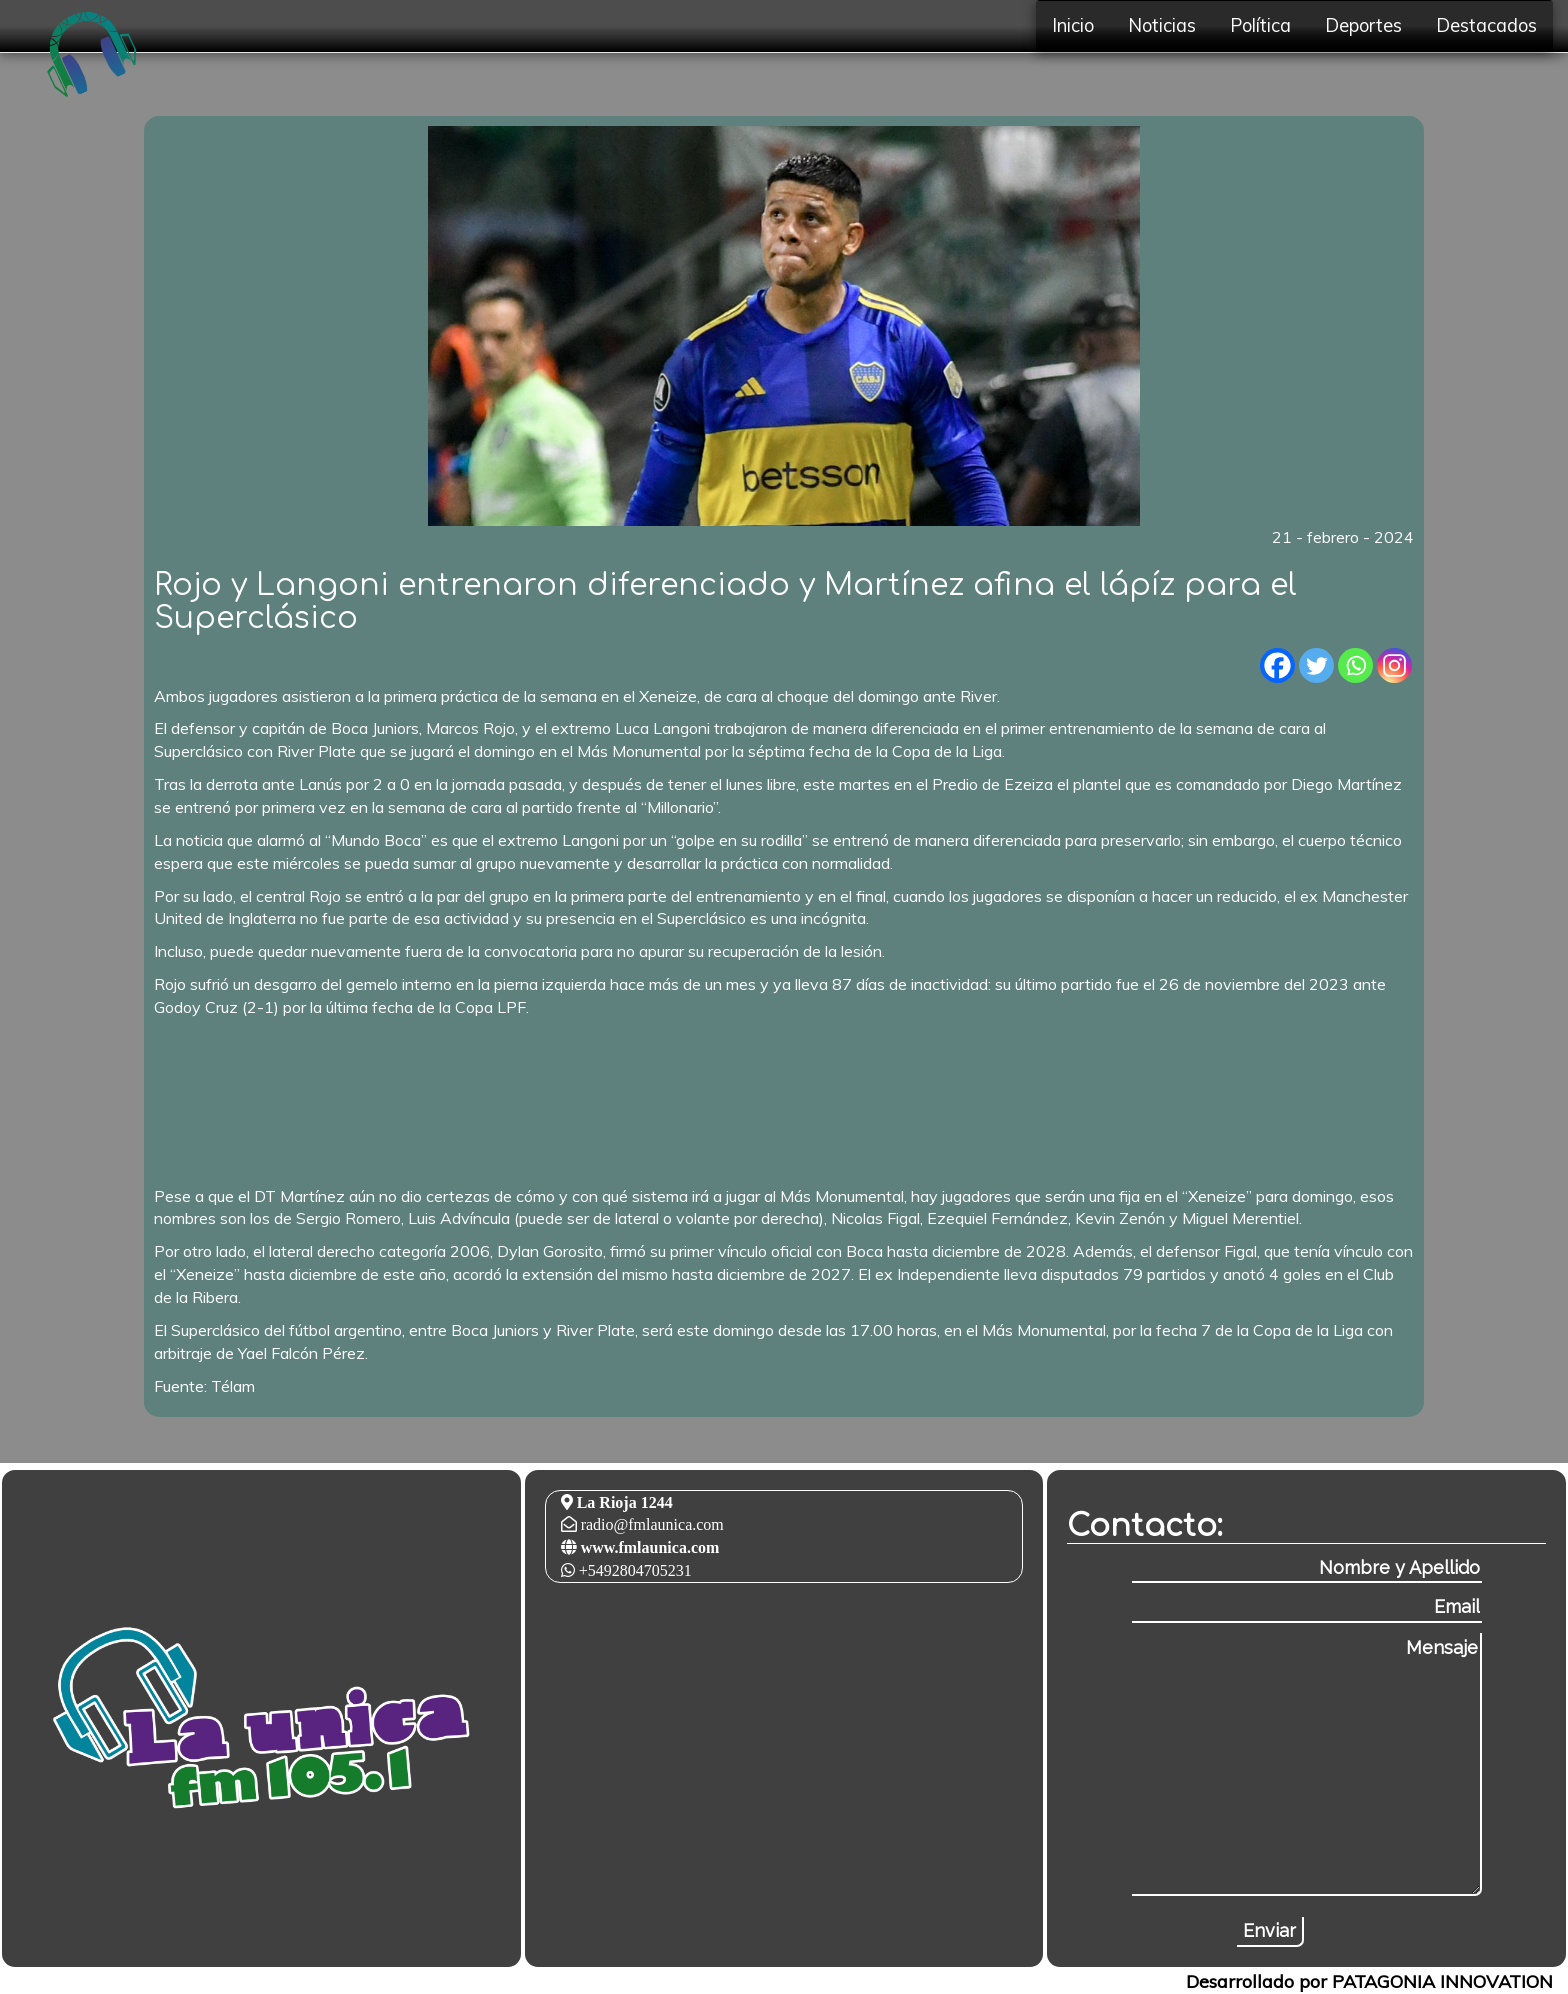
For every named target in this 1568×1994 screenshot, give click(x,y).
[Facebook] (1277, 665)
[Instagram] (1394, 665)
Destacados (1486, 25)
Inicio (1073, 25)
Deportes (1363, 25)
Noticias (1162, 25)
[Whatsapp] (1355, 665)
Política (1260, 25)
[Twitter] (1316, 665)
